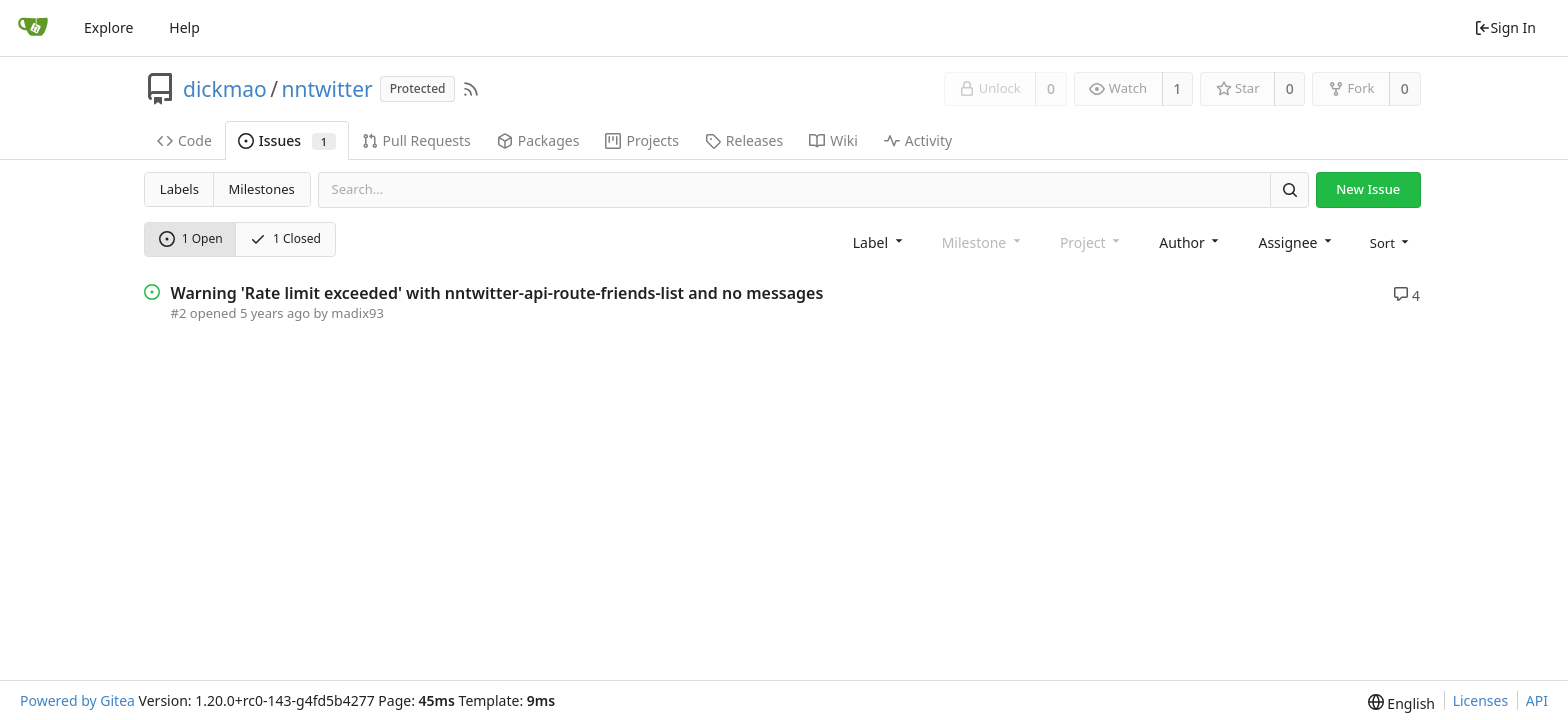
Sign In (1505, 27)
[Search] (1289, 189)
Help (184, 27)
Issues (287, 140)
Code (184, 140)
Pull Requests (416, 140)
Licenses (1481, 700)
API (1537, 700)
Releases (744, 140)
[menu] (1391, 241)
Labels (179, 189)
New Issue (1368, 189)
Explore (108, 27)
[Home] (33, 28)
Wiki (833, 140)
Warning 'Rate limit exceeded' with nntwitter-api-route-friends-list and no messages (497, 293)
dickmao (225, 89)
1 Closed (285, 238)
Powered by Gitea (77, 700)
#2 (179, 313)
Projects (641, 140)
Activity (918, 140)
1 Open (191, 238)
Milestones (262, 189)
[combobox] (879, 241)
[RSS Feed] (471, 89)
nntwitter (327, 89)
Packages (538, 140)
